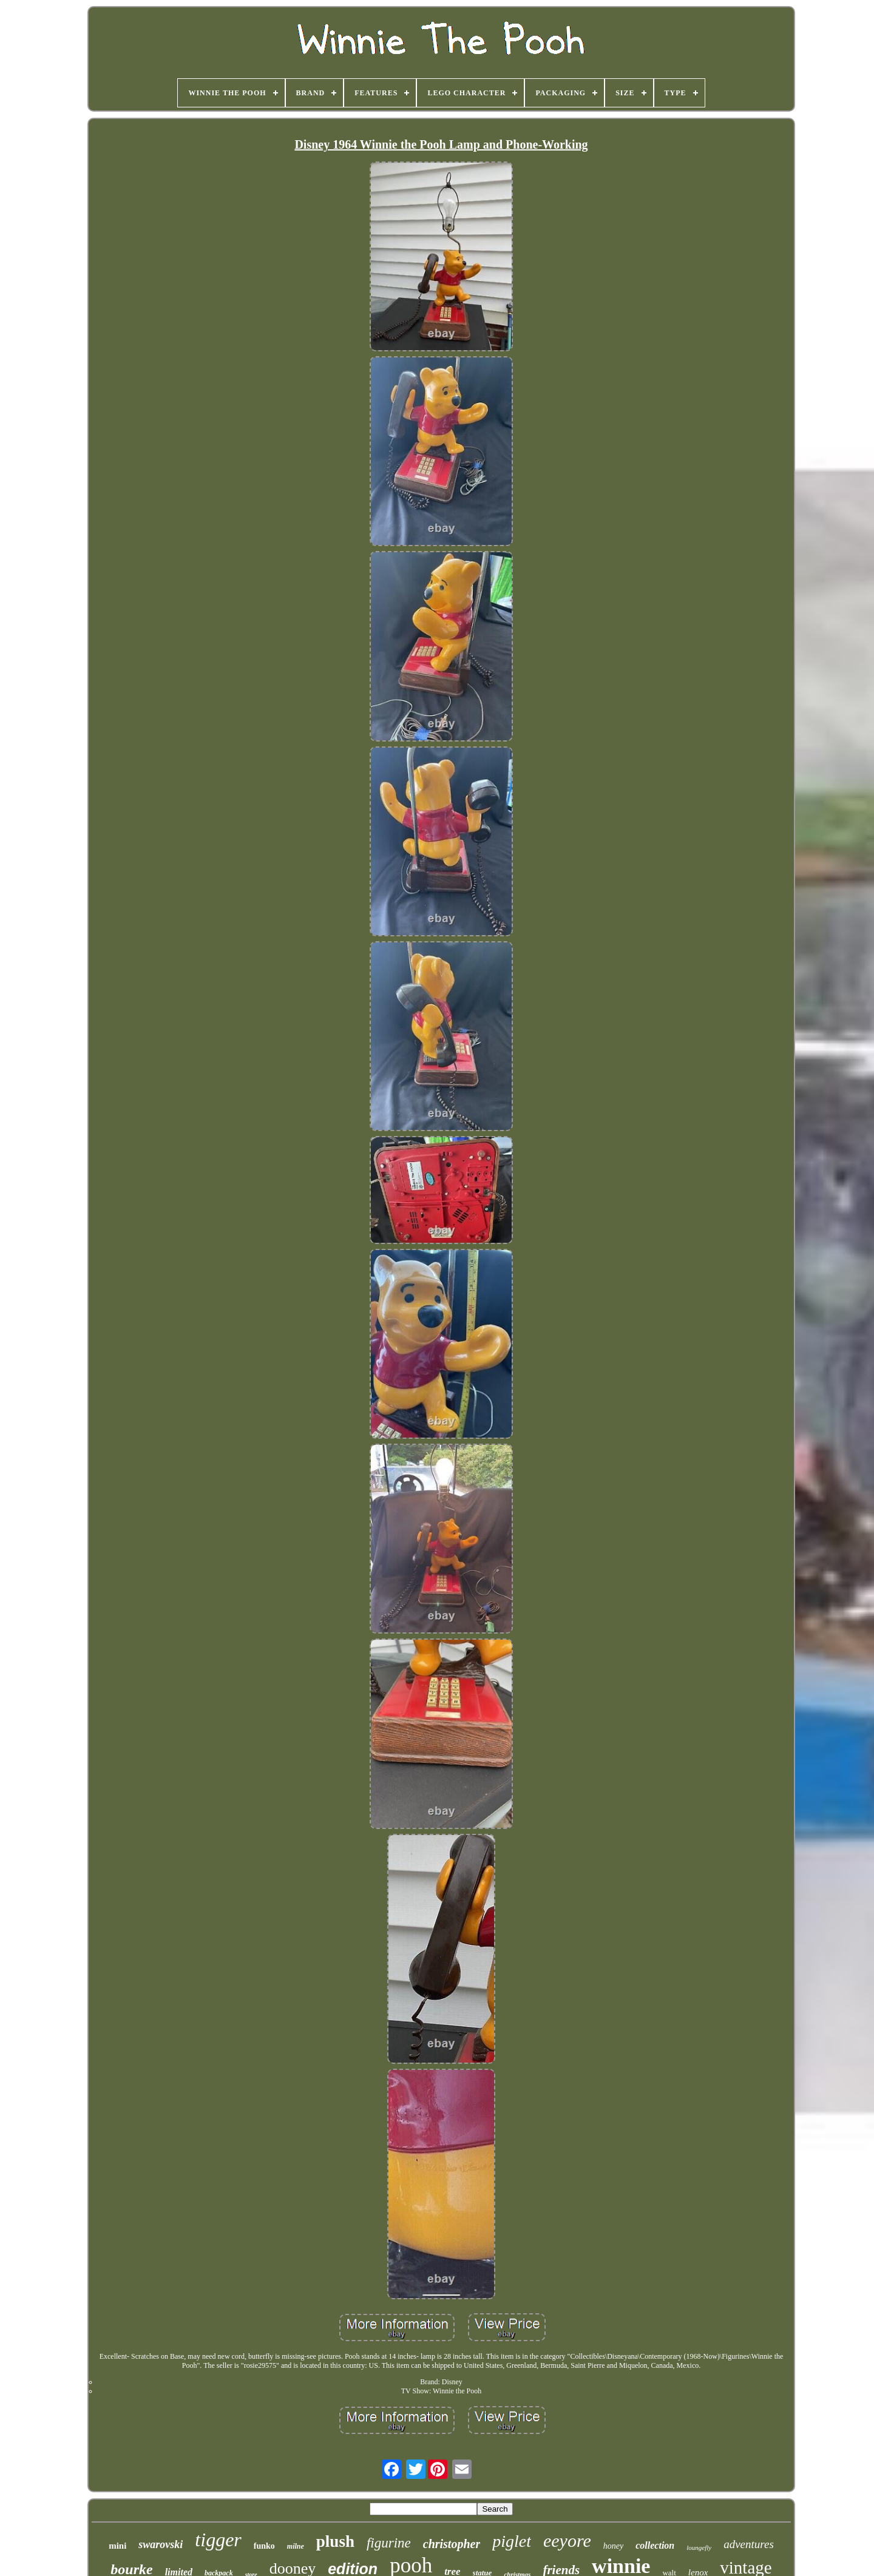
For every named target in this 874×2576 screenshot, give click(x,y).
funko (264, 2546)
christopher (451, 2544)
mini (117, 2546)
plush (335, 2541)
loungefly (698, 2547)
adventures (748, 2544)
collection (654, 2545)
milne (295, 2546)
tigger (218, 2540)
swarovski (160, 2544)
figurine (389, 2543)
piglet (511, 2541)
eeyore (567, 2540)
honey (613, 2546)
